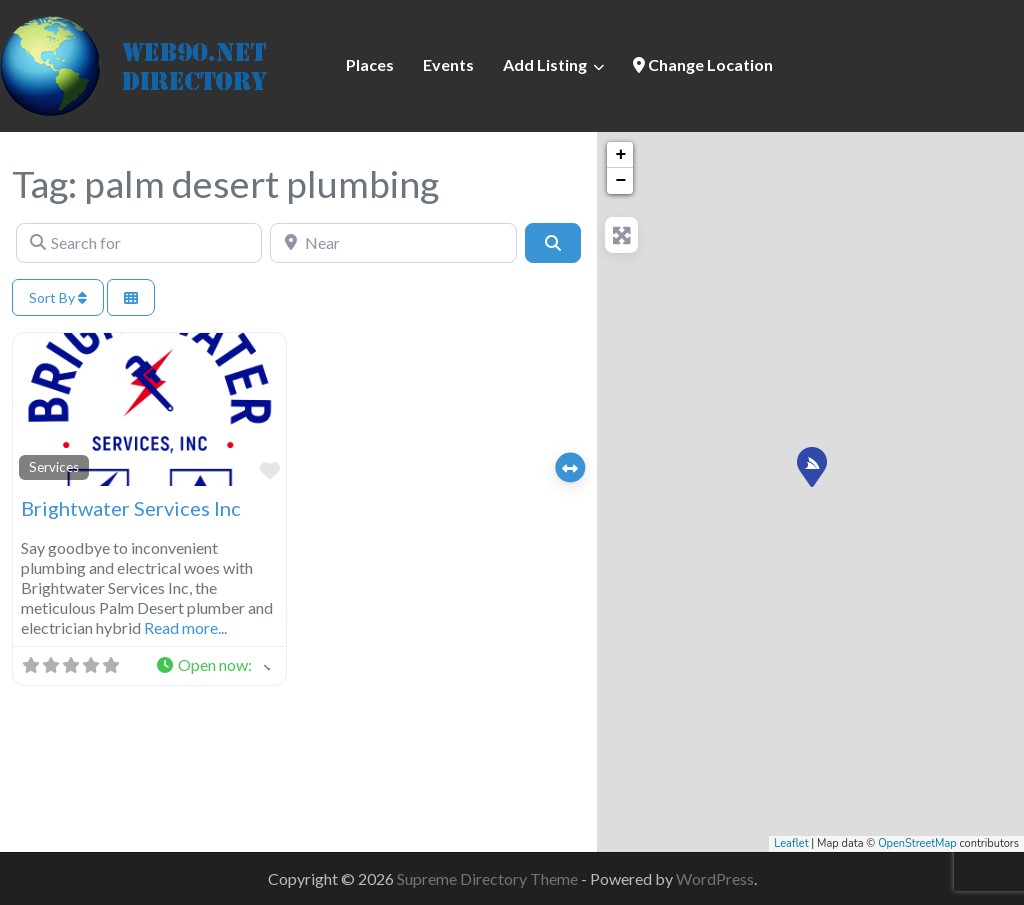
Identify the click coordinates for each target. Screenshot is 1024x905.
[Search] (553, 243)
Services (54, 467)
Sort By (58, 297)
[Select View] (131, 297)
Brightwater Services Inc (131, 508)
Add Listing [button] (545, 64)
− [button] (620, 181)
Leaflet (791, 843)
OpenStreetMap (917, 843)
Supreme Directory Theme (489, 878)
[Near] (393, 243)
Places (370, 64)
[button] (212, 666)
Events (448, 64)
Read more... (185, 627)
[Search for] (139, 243)
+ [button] (620, 155)
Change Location (703, 64)
